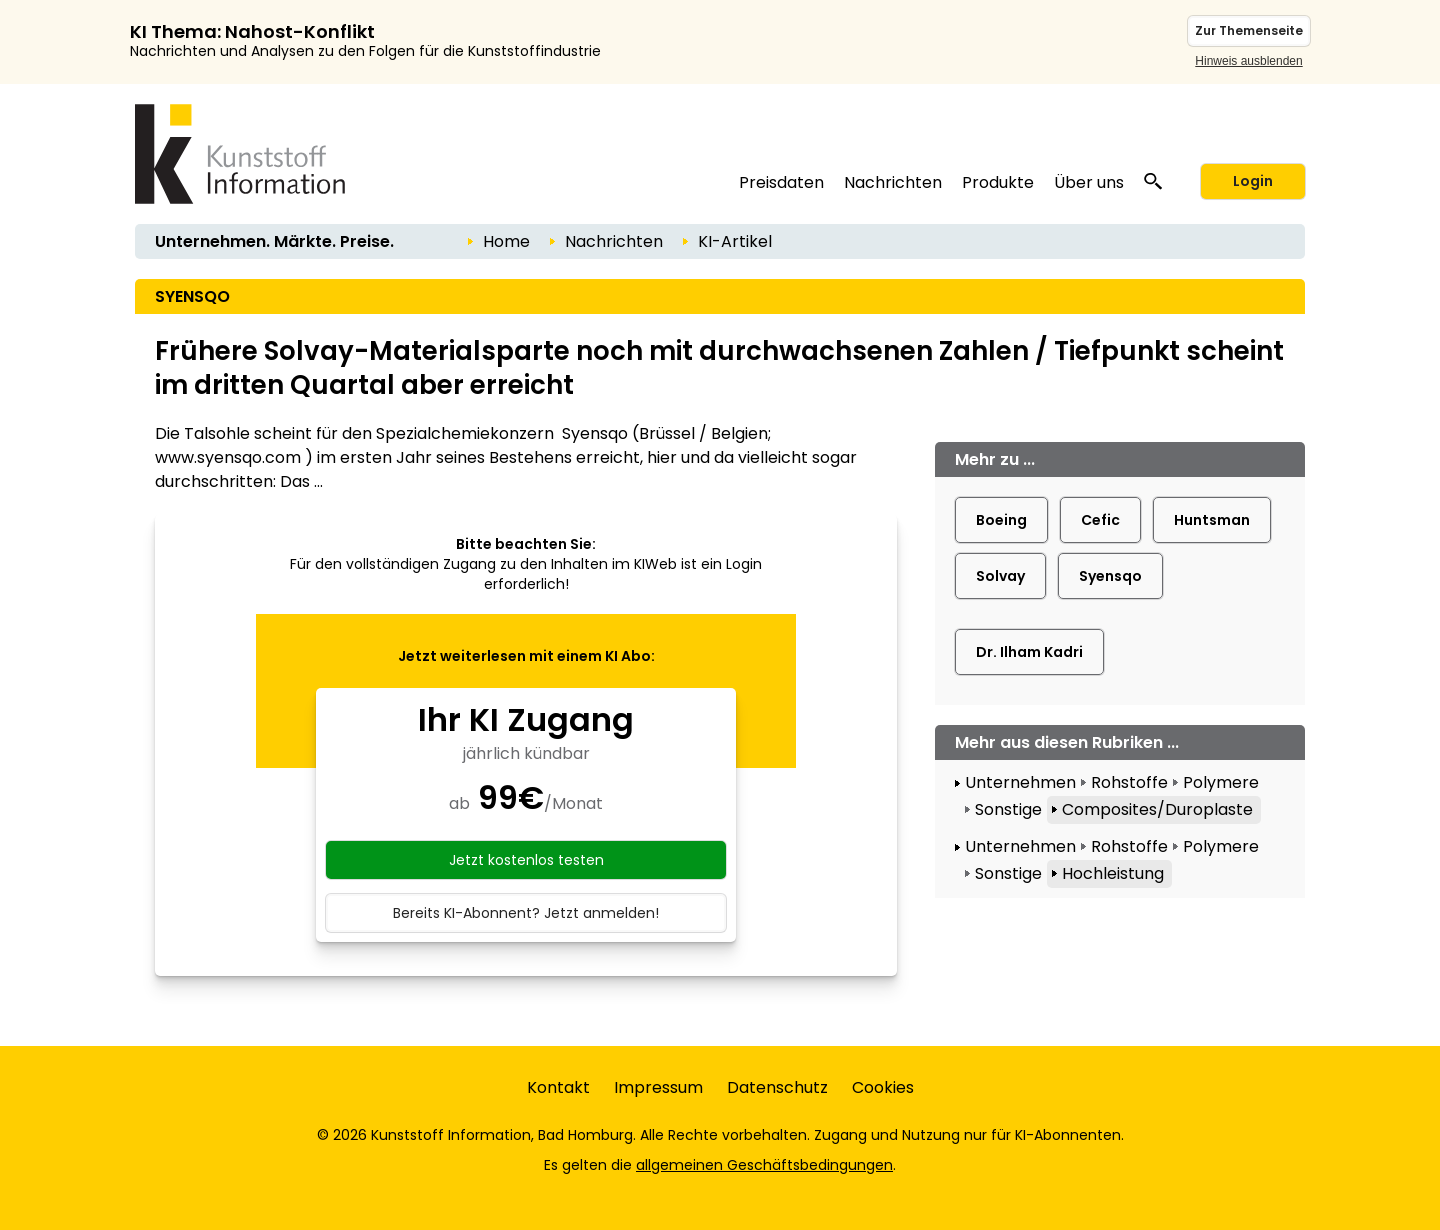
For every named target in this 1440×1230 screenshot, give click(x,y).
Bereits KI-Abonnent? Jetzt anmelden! (526, 913)
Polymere (1221, 782)
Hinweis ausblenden (1248, 61)
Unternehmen (1020, 782)
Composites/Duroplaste (1157, 809)
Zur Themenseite (1249, 30)
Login (1253, 181)
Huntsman (1212, 520)
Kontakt (558, 1087)
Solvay (1000, 576)
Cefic (1100, 520)
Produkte (998, 182)
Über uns (1089, 182)
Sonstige (1008, 809)
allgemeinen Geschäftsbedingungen (764, 1165)
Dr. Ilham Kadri (1029, 652)
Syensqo (1110, 576)
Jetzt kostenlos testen (526, 860)
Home (506, 241)
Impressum (658, 1087)
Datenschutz (777, 1087)
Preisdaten (781, 182)
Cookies (883, 1087)
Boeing (1001, 520)
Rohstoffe (1129, 782)
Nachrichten (893, 182)
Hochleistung (1113, 873)
